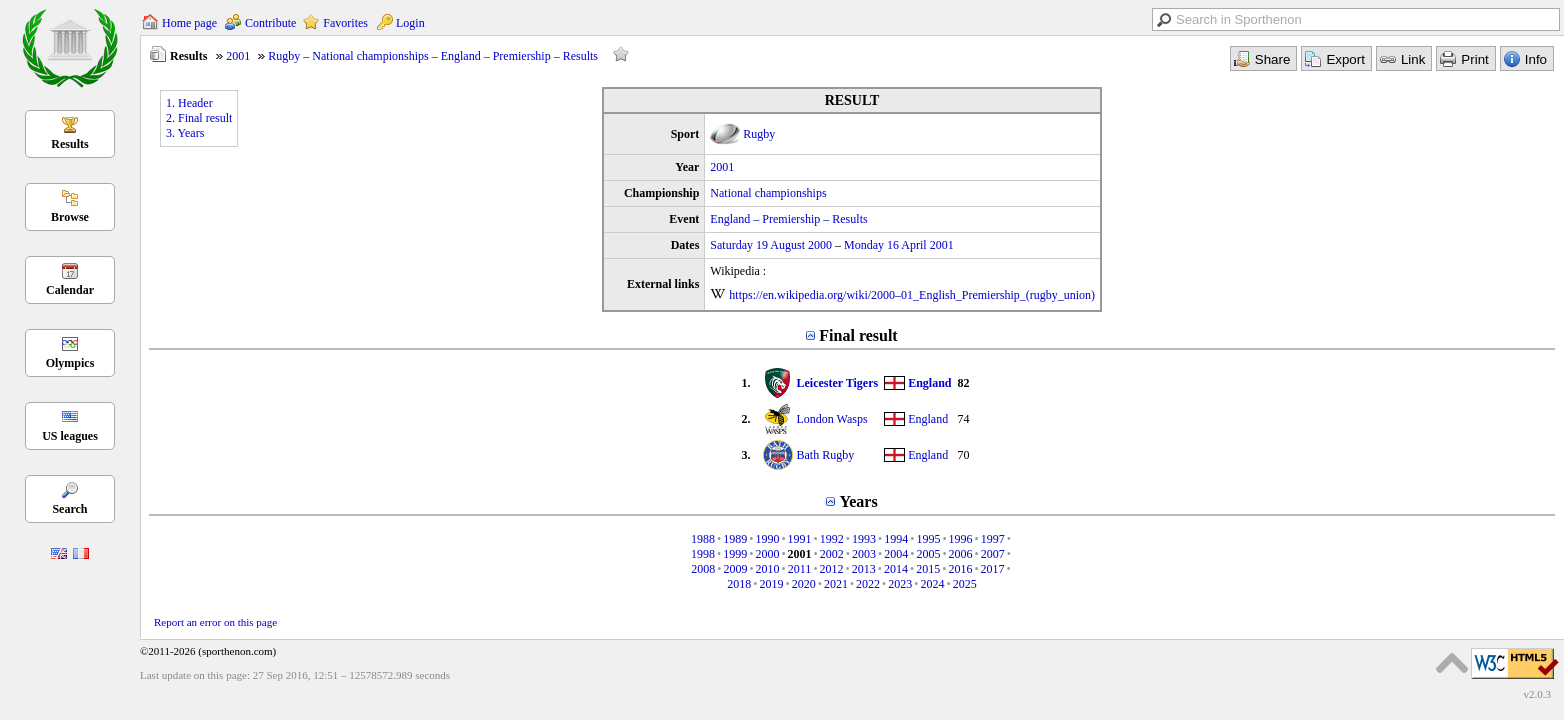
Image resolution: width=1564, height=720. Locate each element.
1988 (703, 539)
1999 (735, 554)
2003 (864, 554)
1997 (993, 539)
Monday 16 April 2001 (899, 245)
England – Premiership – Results (788, 219)
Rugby (759, 134)
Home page (189, 23)
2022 (868, 584)
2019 (771, 584)
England (929, 383)
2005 (928, 554)
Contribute (270, 23)
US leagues (70, 436)
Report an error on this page (215, 622)
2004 (896, 554)
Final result (858, 335)
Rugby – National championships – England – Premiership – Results (433, 56)
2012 (832, 569)
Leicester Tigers (837, 383)
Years (858, 501)
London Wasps (831, 419)
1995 (928, 539)
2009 (735, 569)
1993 (864, 539)
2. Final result (199, 118)
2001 (238, 56)
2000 (767, 554)
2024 (933, 584)
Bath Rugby (825, 455)
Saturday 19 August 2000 (771, 245)
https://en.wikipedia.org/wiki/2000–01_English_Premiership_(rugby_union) (912, 295)
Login (410, 23)
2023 (900, 584)
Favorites (345, 23)
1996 (961, 539)
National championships (768, 193)
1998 (703, 554)
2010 (768, 569)
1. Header (189, 103)
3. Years (185, 133)
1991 (800, 539)
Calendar (70, 290)
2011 (800, 569)
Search (69, 509)
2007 (993, 554)
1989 (735, 539)
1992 (832, 539)
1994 (896, 539)
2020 (804, 584)
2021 (836, 584)
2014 (896, 569)
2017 (993, 569)
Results (69, 144)
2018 (739, 584)
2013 (864, 569)
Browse (70, 217)
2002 (832, 554)
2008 (703, 569)
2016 (960, 569)
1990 (767, 539)
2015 (928, 569)
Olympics (70, 363)
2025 (965, 584)
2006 (961, 554)
